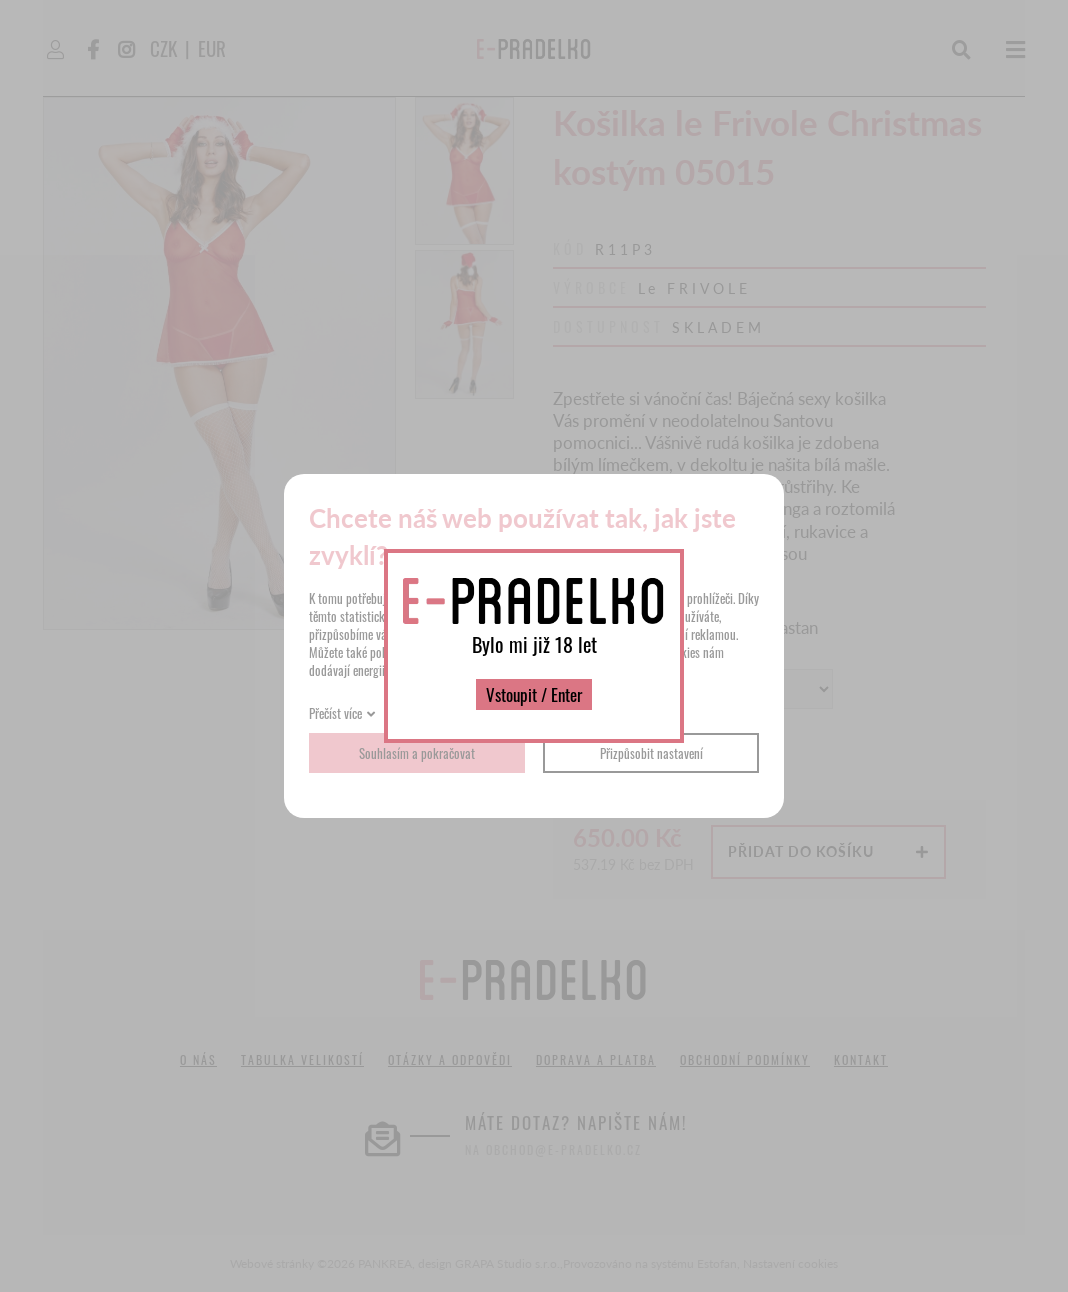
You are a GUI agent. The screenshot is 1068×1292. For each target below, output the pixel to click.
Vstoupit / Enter (534, 694)
